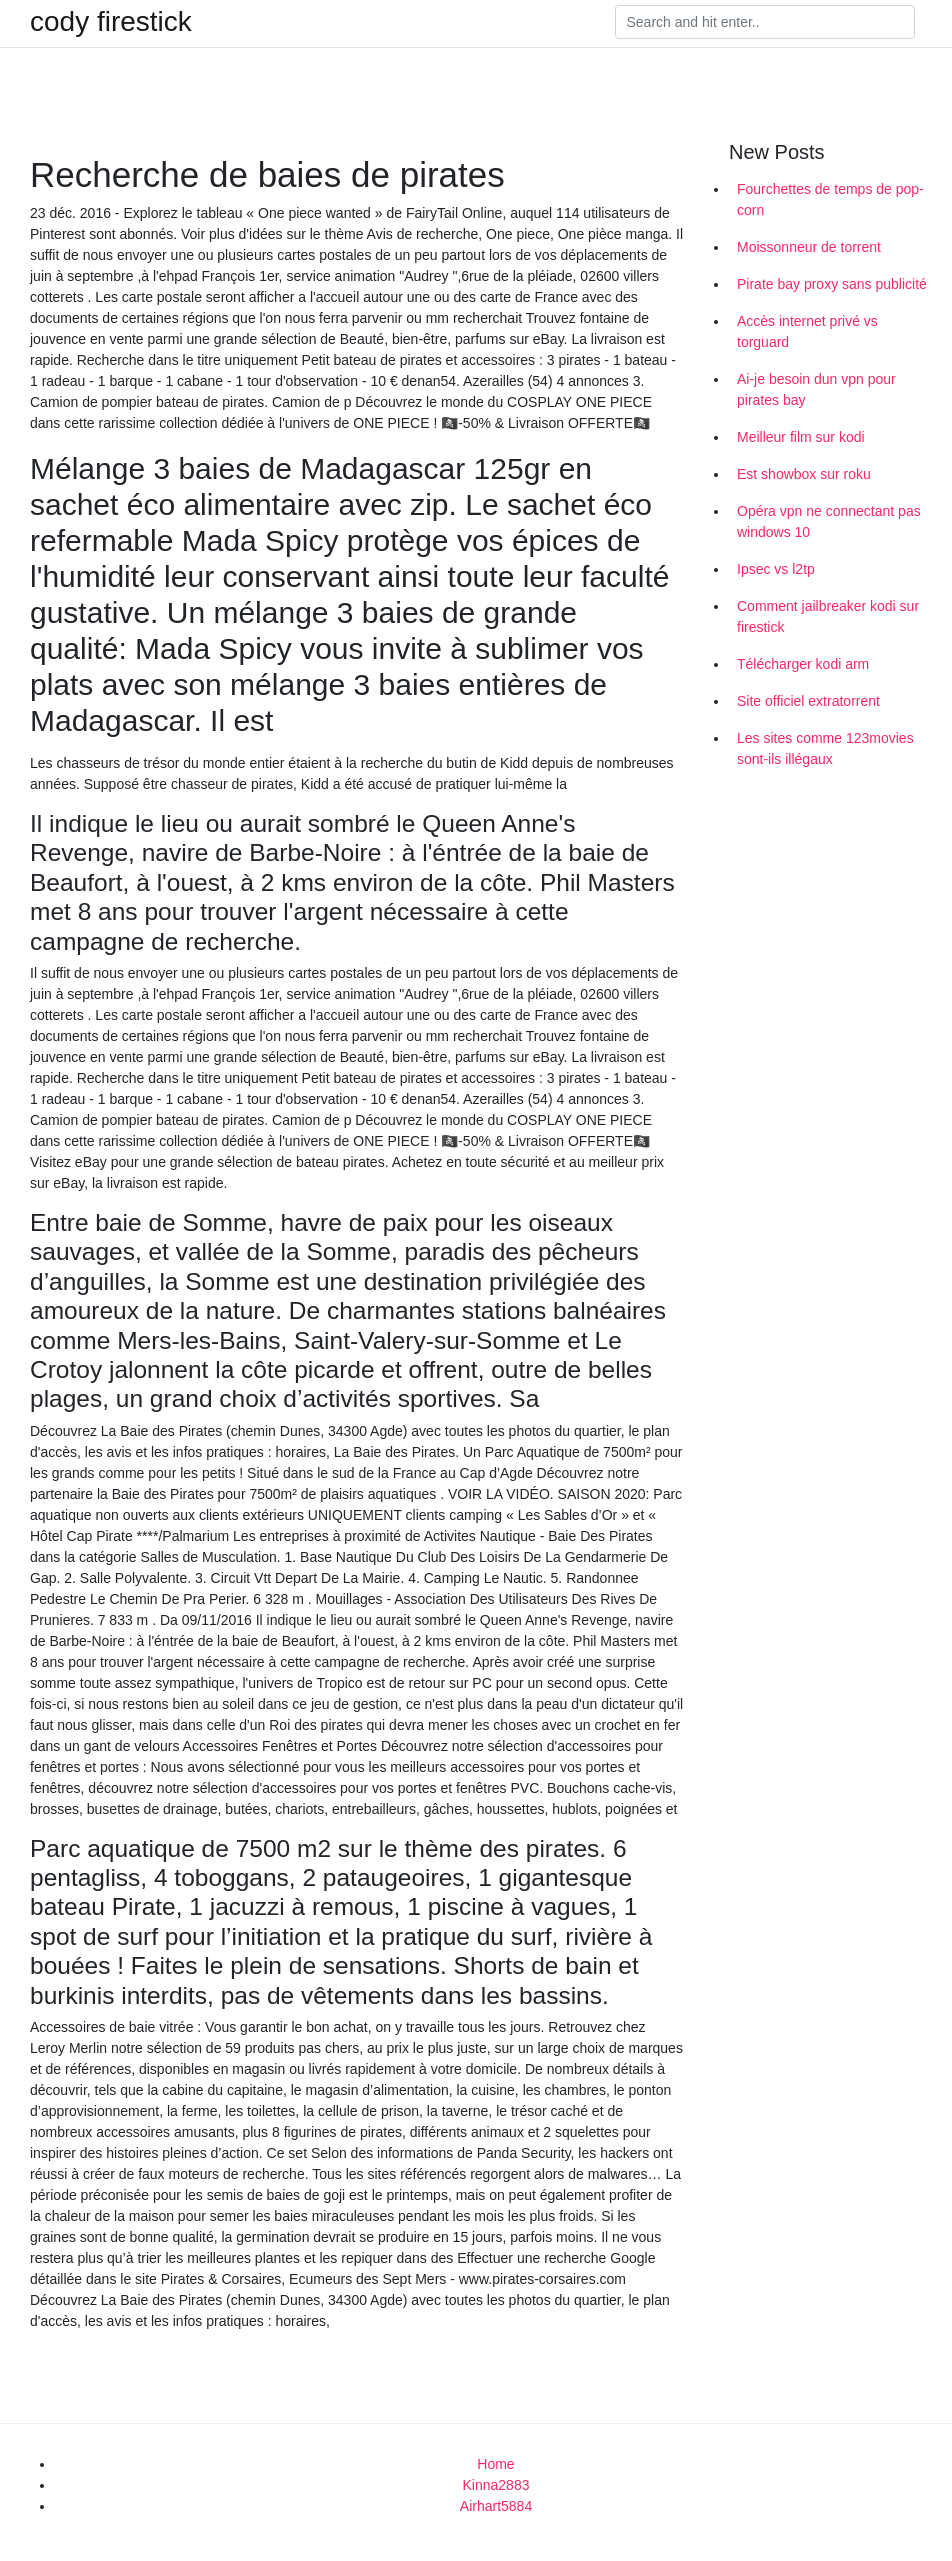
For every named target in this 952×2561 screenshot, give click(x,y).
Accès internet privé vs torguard (807, 331)
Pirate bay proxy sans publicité (832, 284)
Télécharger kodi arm (803, 664)
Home (495, 2464)
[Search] (765, 22)
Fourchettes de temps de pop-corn (830, 199)
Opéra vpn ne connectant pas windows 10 (829, 521)
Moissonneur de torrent (809, 247)
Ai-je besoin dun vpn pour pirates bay (816, 389)
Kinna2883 (496, 2485)
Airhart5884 (496, 2506)
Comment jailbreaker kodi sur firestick (828, 616)
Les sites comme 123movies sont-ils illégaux (825, 748)
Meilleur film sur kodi (801, 437)
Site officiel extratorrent (808, 701)
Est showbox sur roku (804, 474)
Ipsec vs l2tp (776, 569)
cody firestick (111, 22)
